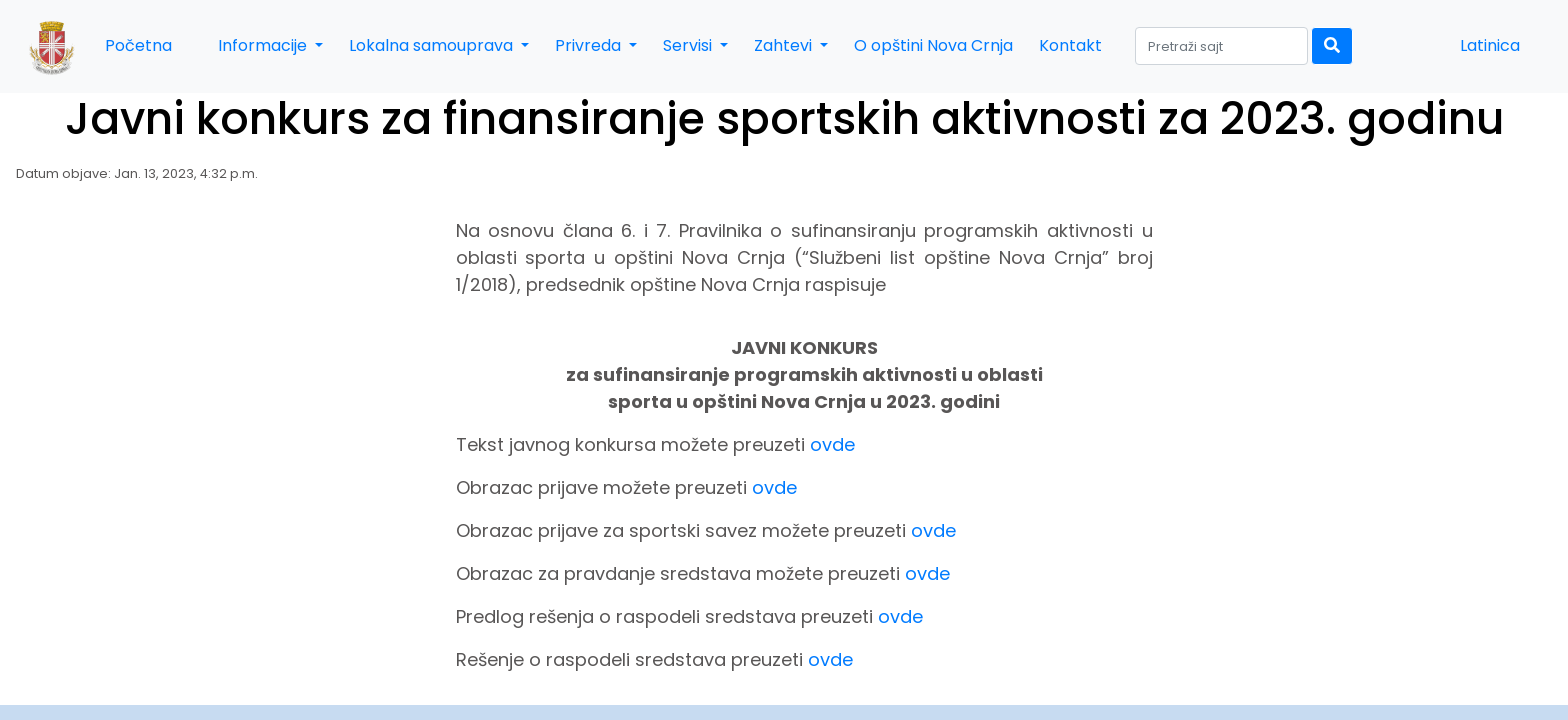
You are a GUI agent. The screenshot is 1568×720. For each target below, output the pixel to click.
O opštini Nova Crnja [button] (933, 45)
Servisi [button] (689, 45)
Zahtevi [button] (785, 45)
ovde (832, 444)
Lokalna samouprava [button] (433, 45)
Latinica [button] (1490, 45)
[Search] (1221, 46)
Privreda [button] (590, 45)
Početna (138, 45)
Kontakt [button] (1070, 45)
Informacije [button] (264, 45)
